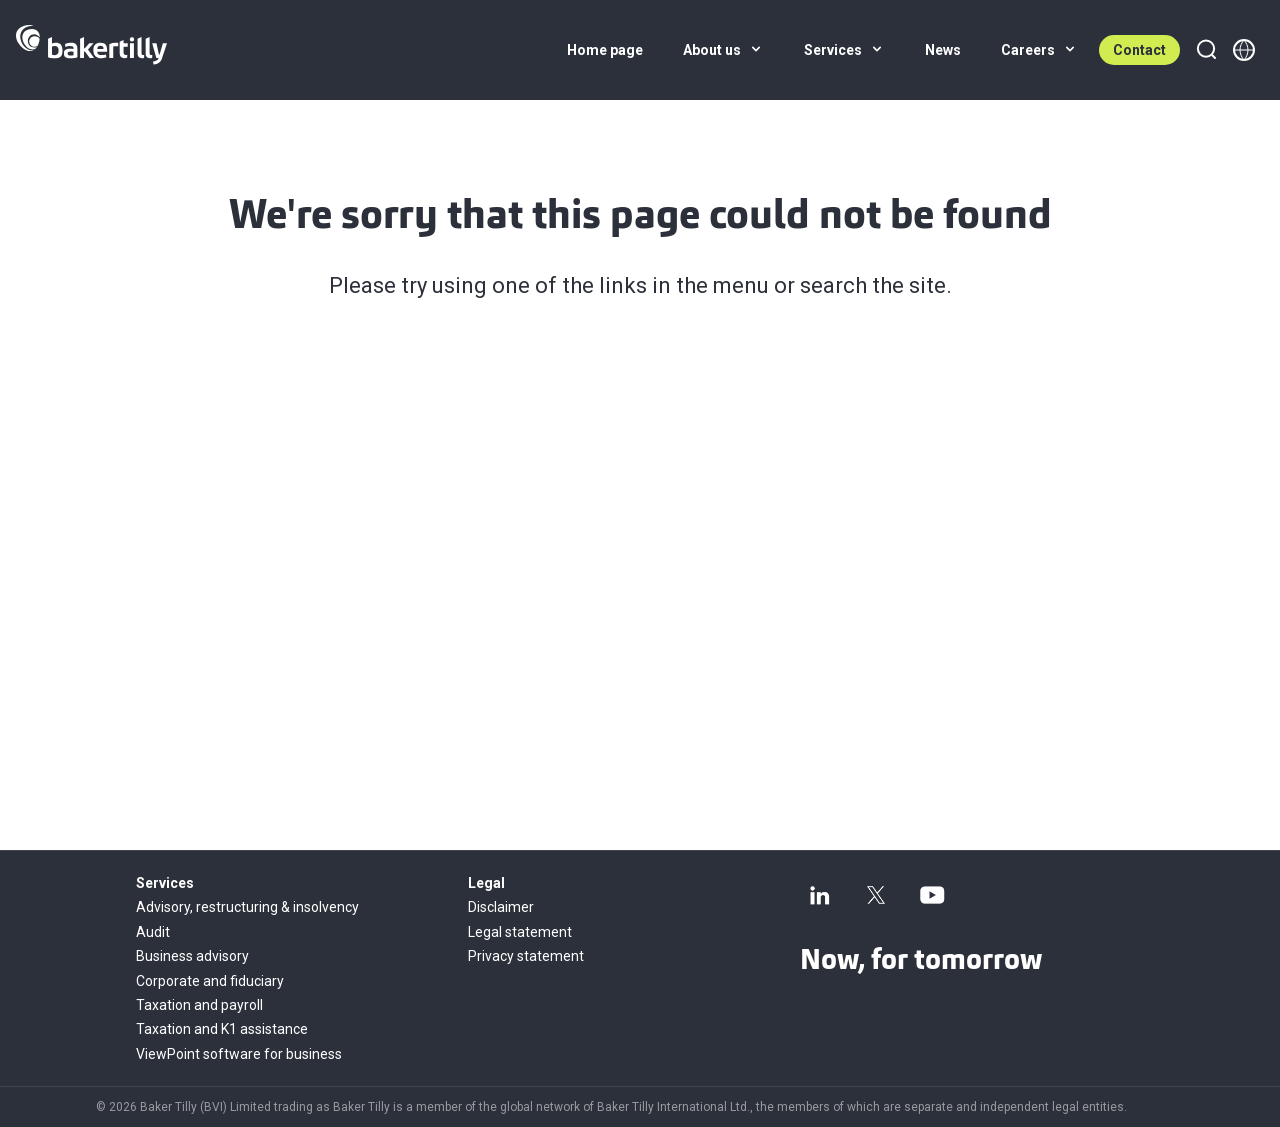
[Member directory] (1244, 50)
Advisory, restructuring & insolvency (247, 907)
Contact (1139, 50)
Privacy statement (526, 956)
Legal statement (520, 932)
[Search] (1206, 50)
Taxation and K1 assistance (222, 1029)
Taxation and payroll (199, 1005)
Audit (153, 932)
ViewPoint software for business (239, 1054)
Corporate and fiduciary (210, 981)
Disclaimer (501, 907)
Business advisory (192, 956)
